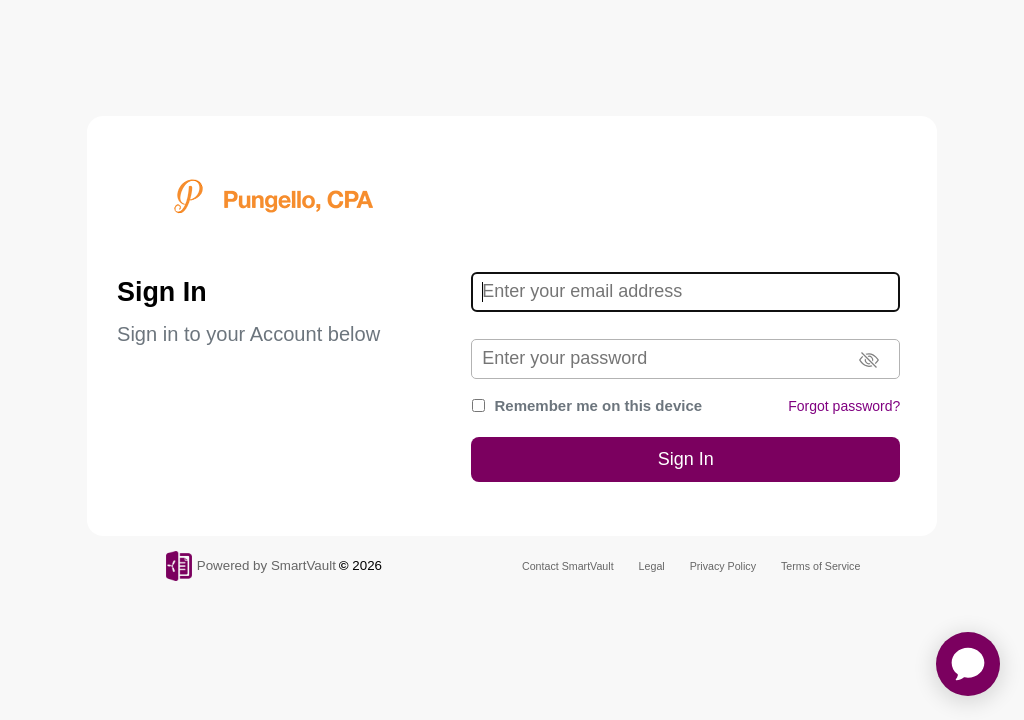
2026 (367, 565)
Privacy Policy (723, 566)
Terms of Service (820, 566)
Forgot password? (844, 406)
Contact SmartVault (568, 566)
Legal (652, 566)
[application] (968, 664)
